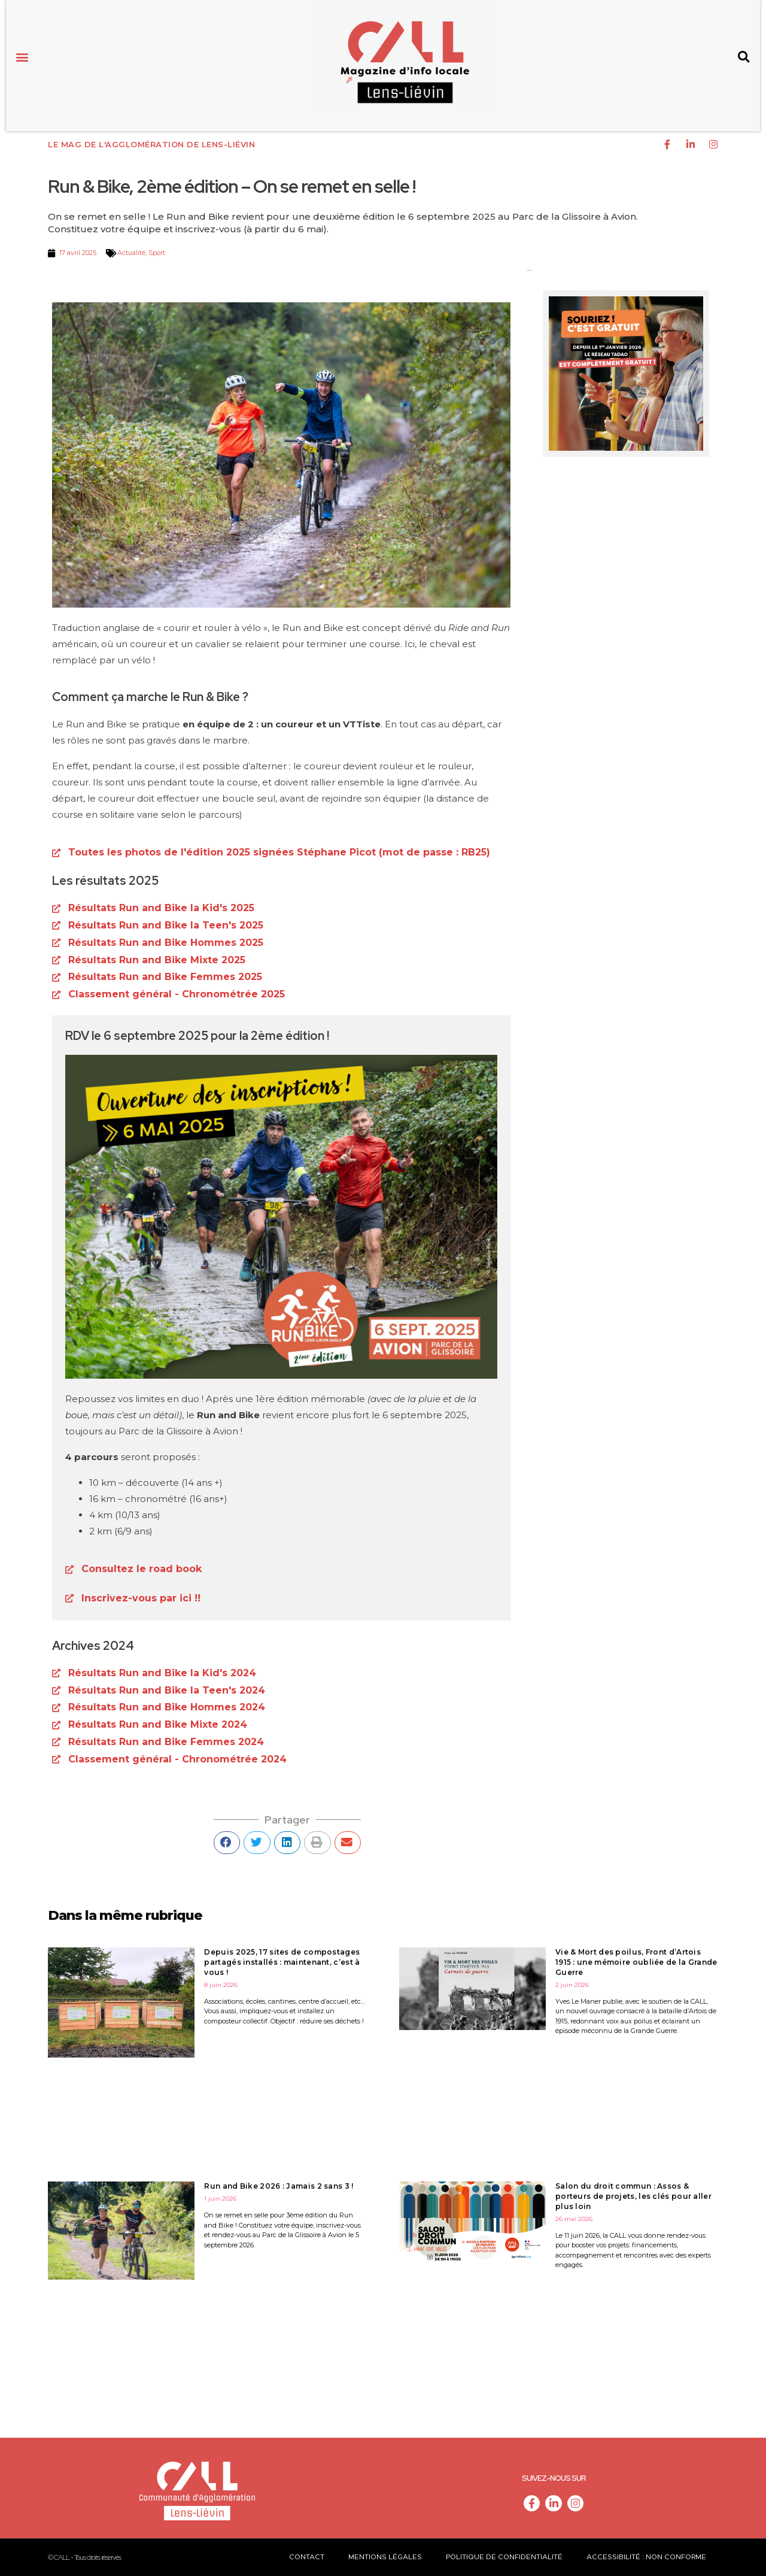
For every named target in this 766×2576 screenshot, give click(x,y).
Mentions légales (385, 2556)
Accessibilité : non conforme (646, 2556)
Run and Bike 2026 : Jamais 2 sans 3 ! (278, 2185)
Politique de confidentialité (504, 2556)
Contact (306, 2556)
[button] (22, 56)
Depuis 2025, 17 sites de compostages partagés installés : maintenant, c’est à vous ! (282, 1962)
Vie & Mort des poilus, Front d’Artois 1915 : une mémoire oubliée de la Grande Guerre (636, 1962)
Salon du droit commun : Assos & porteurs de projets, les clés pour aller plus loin (633, 2196)
